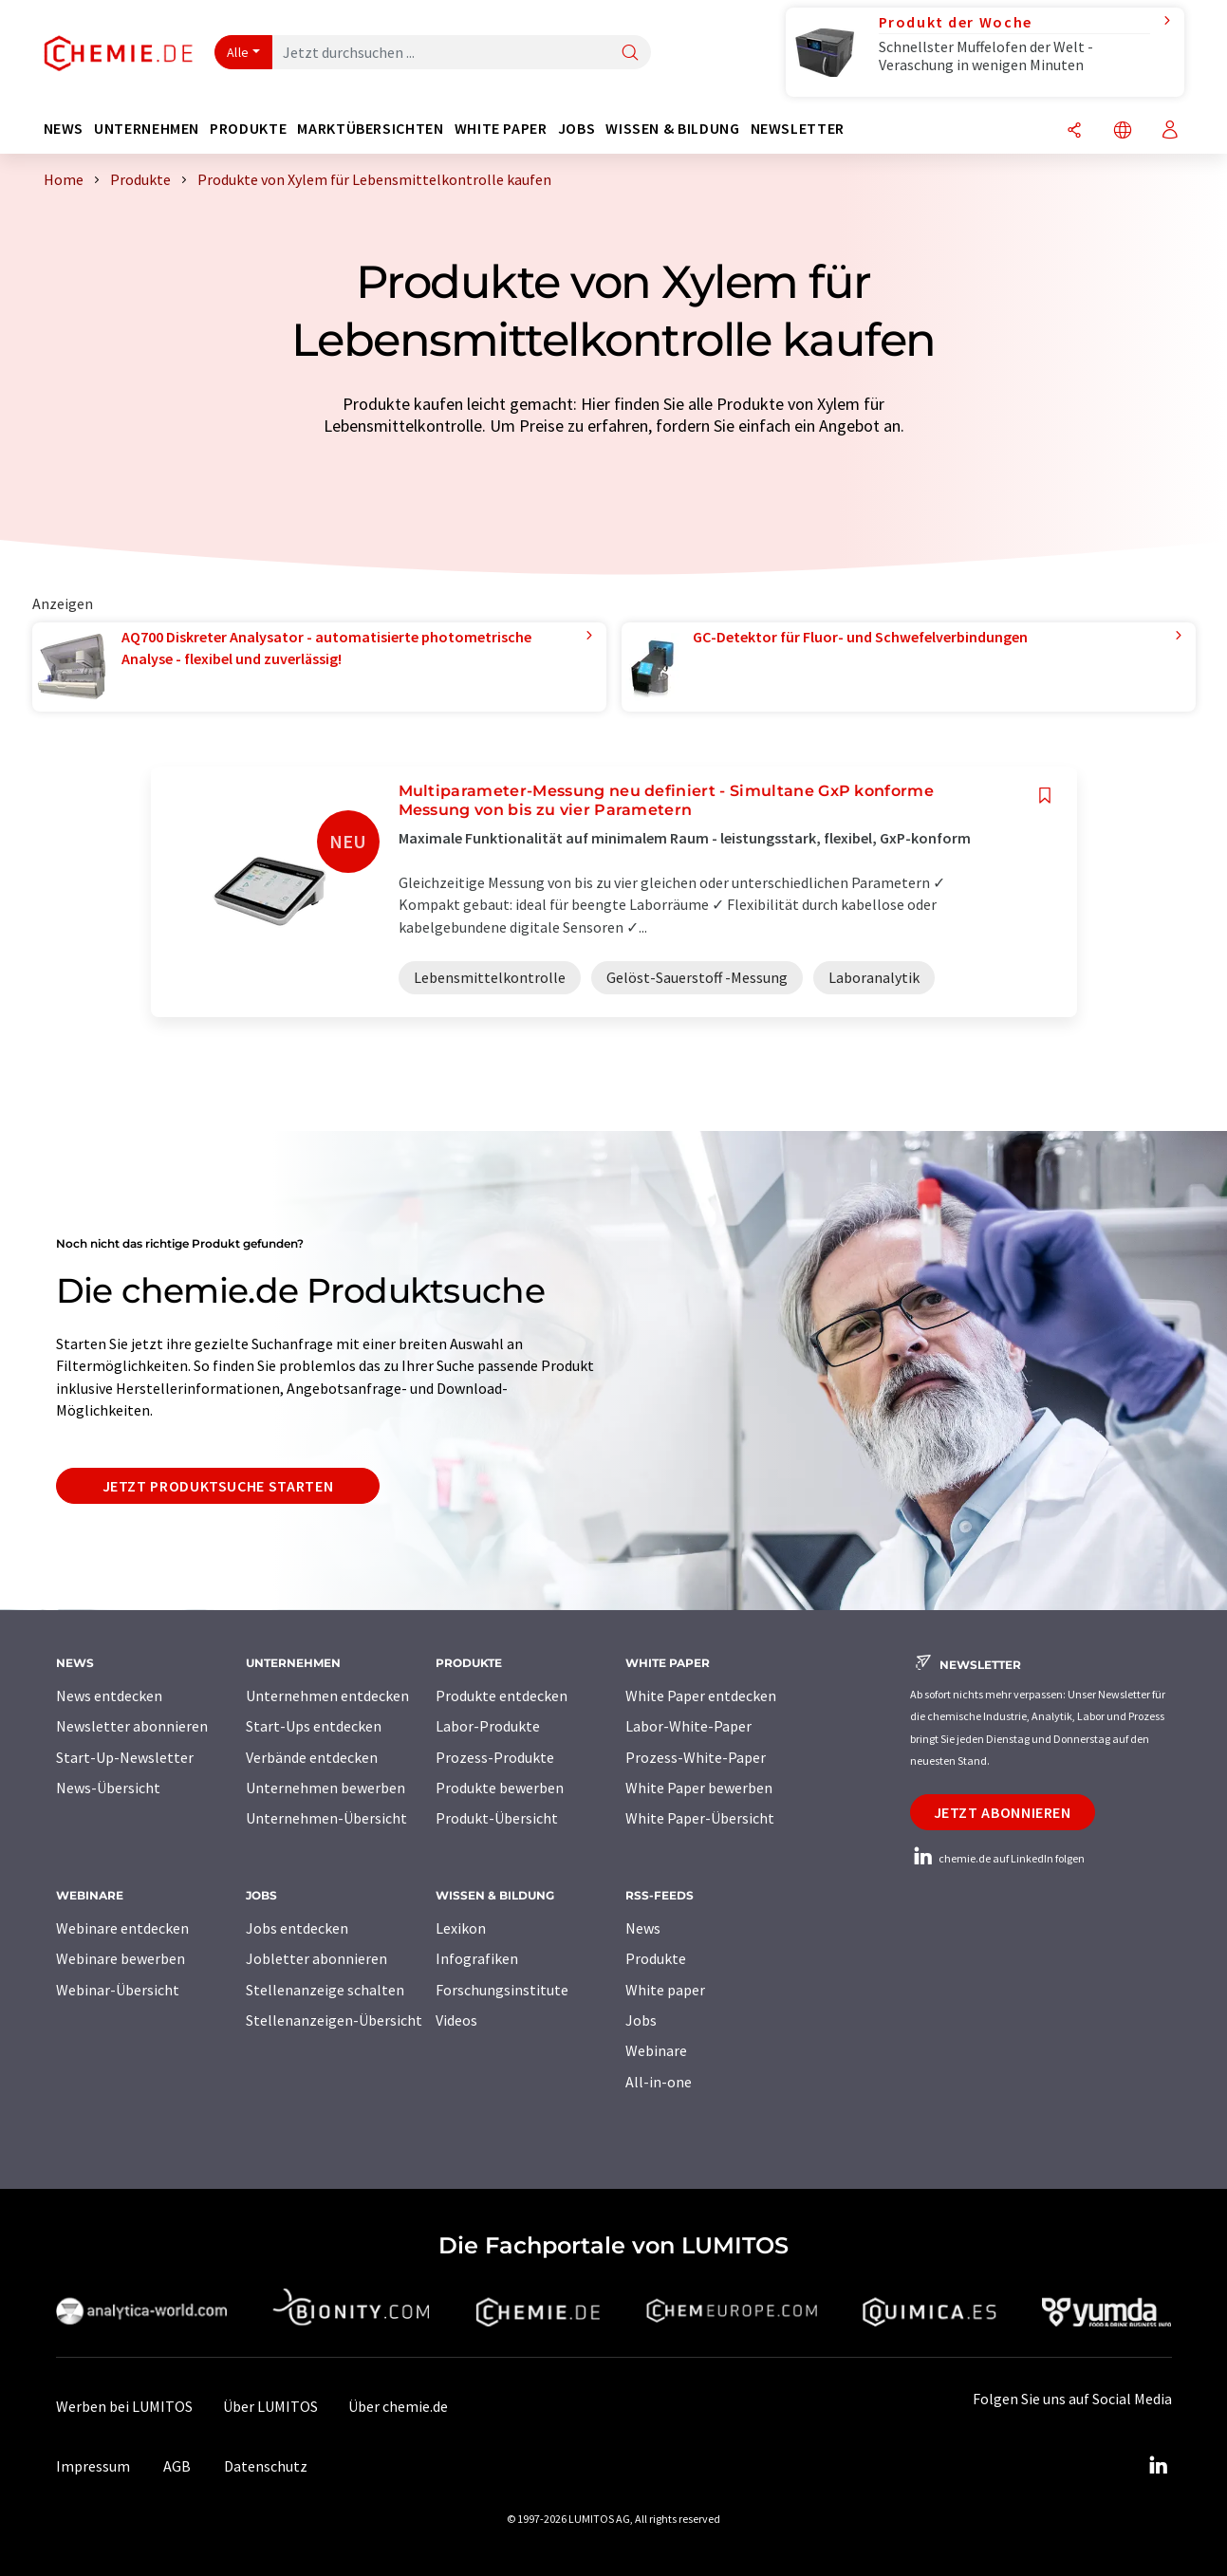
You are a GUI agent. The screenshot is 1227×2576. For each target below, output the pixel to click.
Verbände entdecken (312, 1757)
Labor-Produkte (488, 1725)
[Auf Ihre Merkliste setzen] (1045, 795)
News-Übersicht (108, 1787)
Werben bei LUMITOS (124, 2406)
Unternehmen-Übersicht (326, 1817)
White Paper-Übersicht (699, 1817)
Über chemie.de (398, 2406)
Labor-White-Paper (688, 1725)
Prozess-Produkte (495, 1757)
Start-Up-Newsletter (125, 1757)
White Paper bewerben (698, 1787)
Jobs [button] (577, 129)
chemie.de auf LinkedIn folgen (997, 1858)
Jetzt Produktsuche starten (218, 1485)
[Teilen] (1074, 131)
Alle (238, 52)
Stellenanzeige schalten (325, 1989)
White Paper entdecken (700, 1695)
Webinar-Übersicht (117, 1989)
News (642, 1927)
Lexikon (461, 1927)
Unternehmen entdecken (327, 1695)
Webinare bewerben (120, 1958)
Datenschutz (265, 2465)
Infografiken (477, 1958)
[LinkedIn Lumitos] (1158, 2465)
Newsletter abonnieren (132, 1725)
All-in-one (658, 2081)
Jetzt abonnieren (1002, 1812)
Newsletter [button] (798, 129)
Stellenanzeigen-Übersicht (334, 2020)
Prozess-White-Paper (695, 1757)
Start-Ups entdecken (313, 1725)
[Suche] (630, 54)
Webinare (656, 2050)
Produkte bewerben (500, 1787)
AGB (177, 2465)
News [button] (64, 129)
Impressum (93, 2465)
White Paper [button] (501, 129)
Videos (456, 2020)
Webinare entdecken (122, 1927)
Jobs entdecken (297, 1927)
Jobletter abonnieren (316, 1958)
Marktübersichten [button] (370, 129)
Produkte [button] (248, 129)
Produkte (655, 1958)
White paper (665, 1989)
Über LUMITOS (270, 2406)
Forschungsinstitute (502, 1989)
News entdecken (109, 1695)
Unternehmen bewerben (325, 1787)
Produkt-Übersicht (497, 1817)
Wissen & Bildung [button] (672, 129)
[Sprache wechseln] (1122, 131)
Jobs (641, 2020)
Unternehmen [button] (146, 129)
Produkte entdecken (501, 1695)
